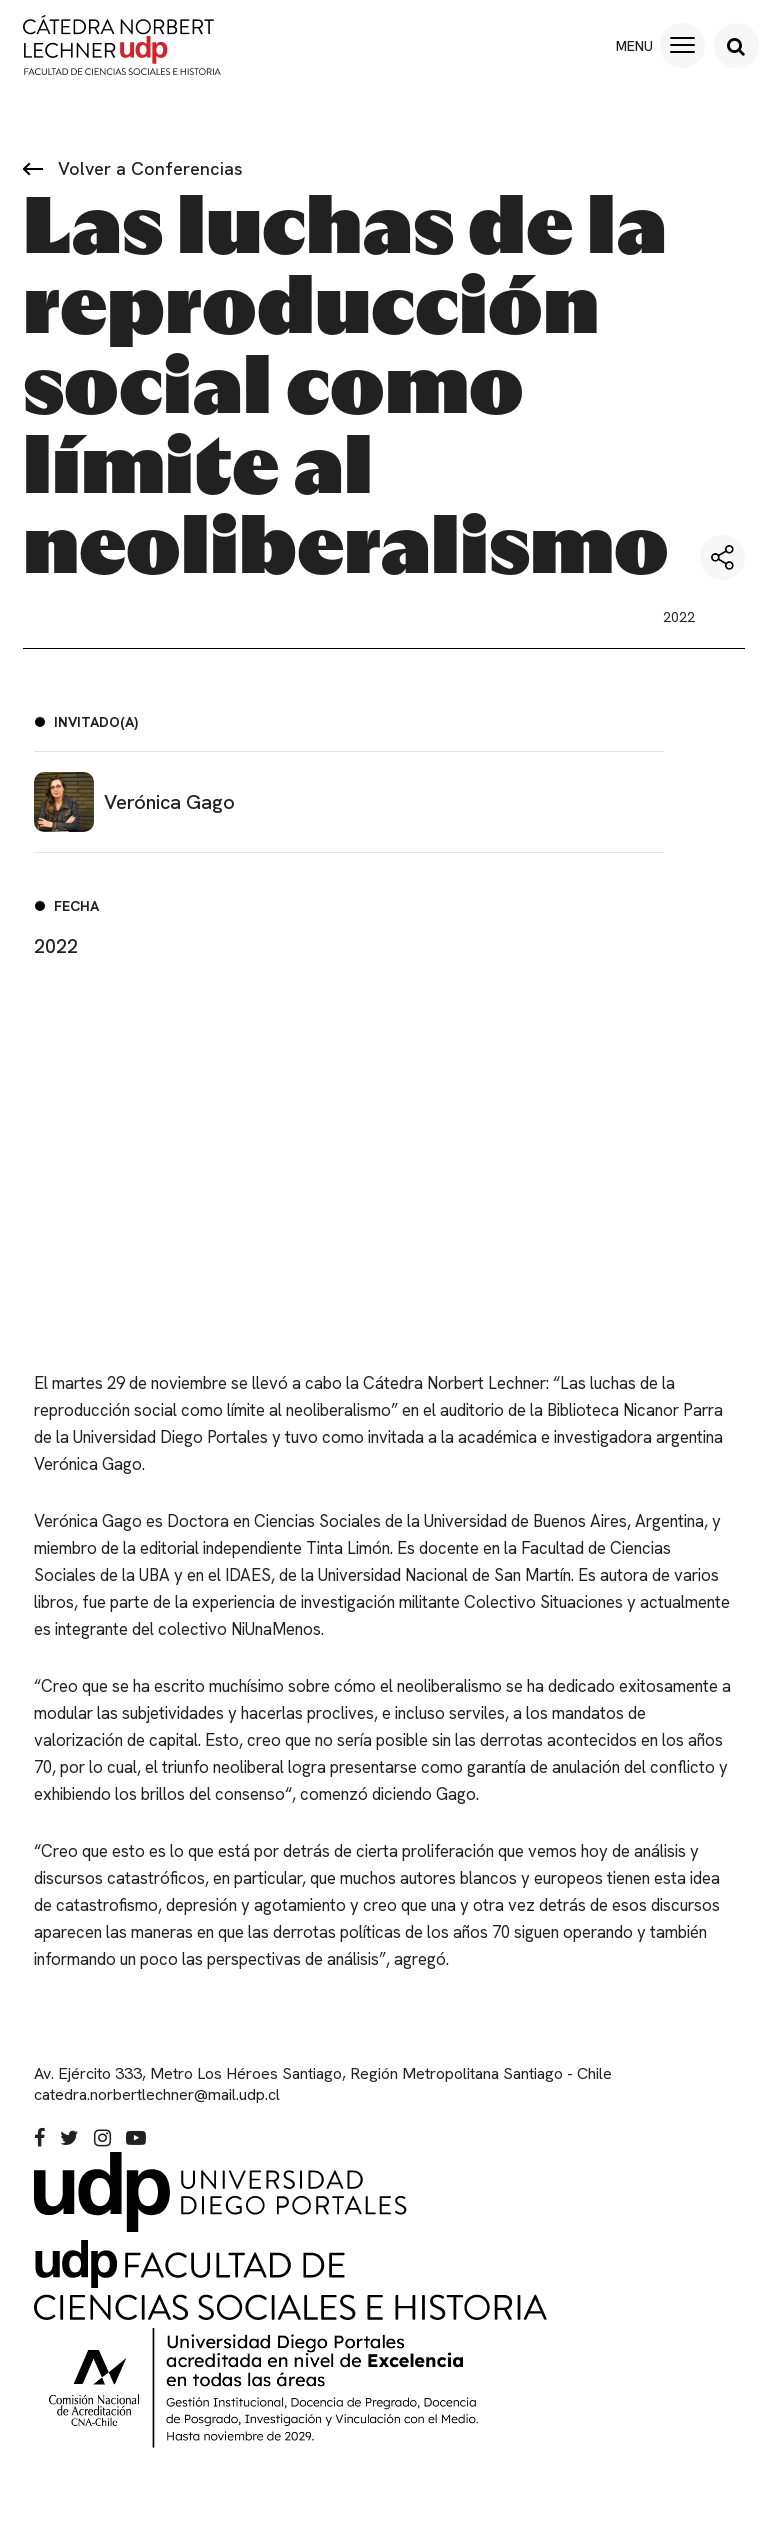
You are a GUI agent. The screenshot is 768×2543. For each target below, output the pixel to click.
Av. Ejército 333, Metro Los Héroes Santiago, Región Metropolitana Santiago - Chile (323, 2100)
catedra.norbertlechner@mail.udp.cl (157, 2121)
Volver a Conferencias (133, 168)
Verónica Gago (134, 802)
